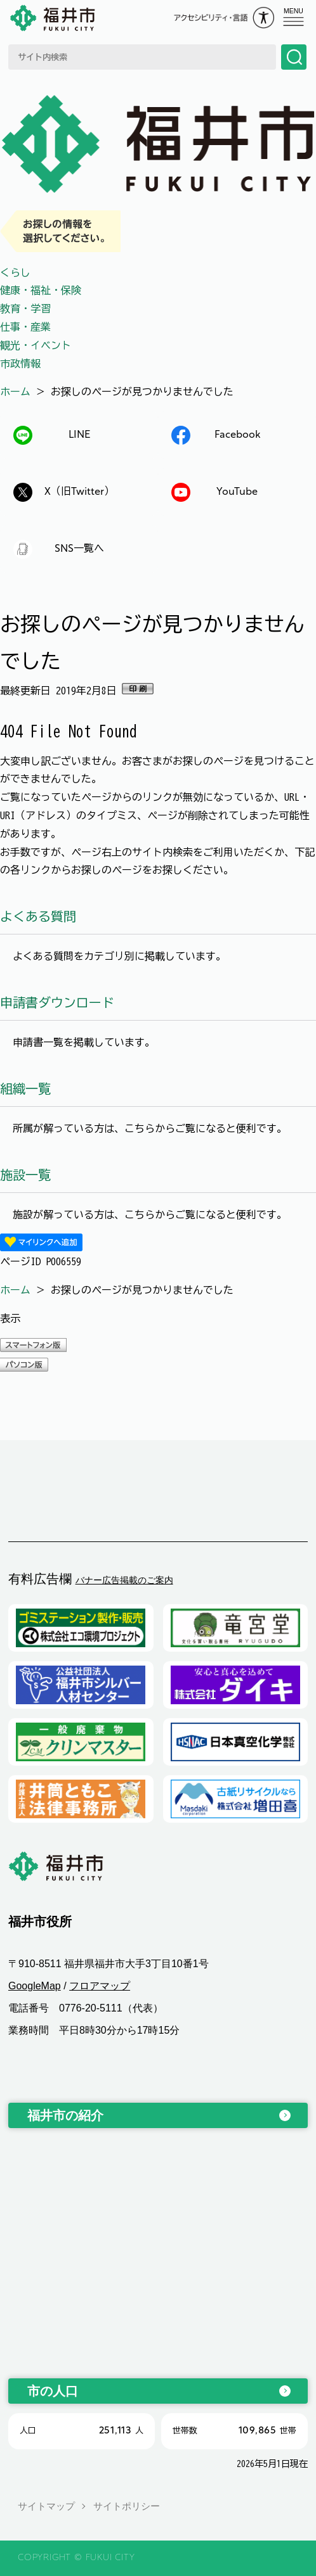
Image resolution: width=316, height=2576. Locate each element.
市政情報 (20, 364)
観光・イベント (35, 345)
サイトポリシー (126, 2506)
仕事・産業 (25, 327)
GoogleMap (34, 1985)
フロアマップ (99, 1985)
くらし (15, 272)
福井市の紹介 (65, 2115)
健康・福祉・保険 (40, 290)
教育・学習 (25, 308)
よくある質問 (38, 916)
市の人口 (52, 2391)
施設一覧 (25, 1174)
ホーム (15, 391)
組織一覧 (25, 1088)
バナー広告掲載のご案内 (124, 1580)
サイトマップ (46, 2506)
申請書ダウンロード (57, 1002)
